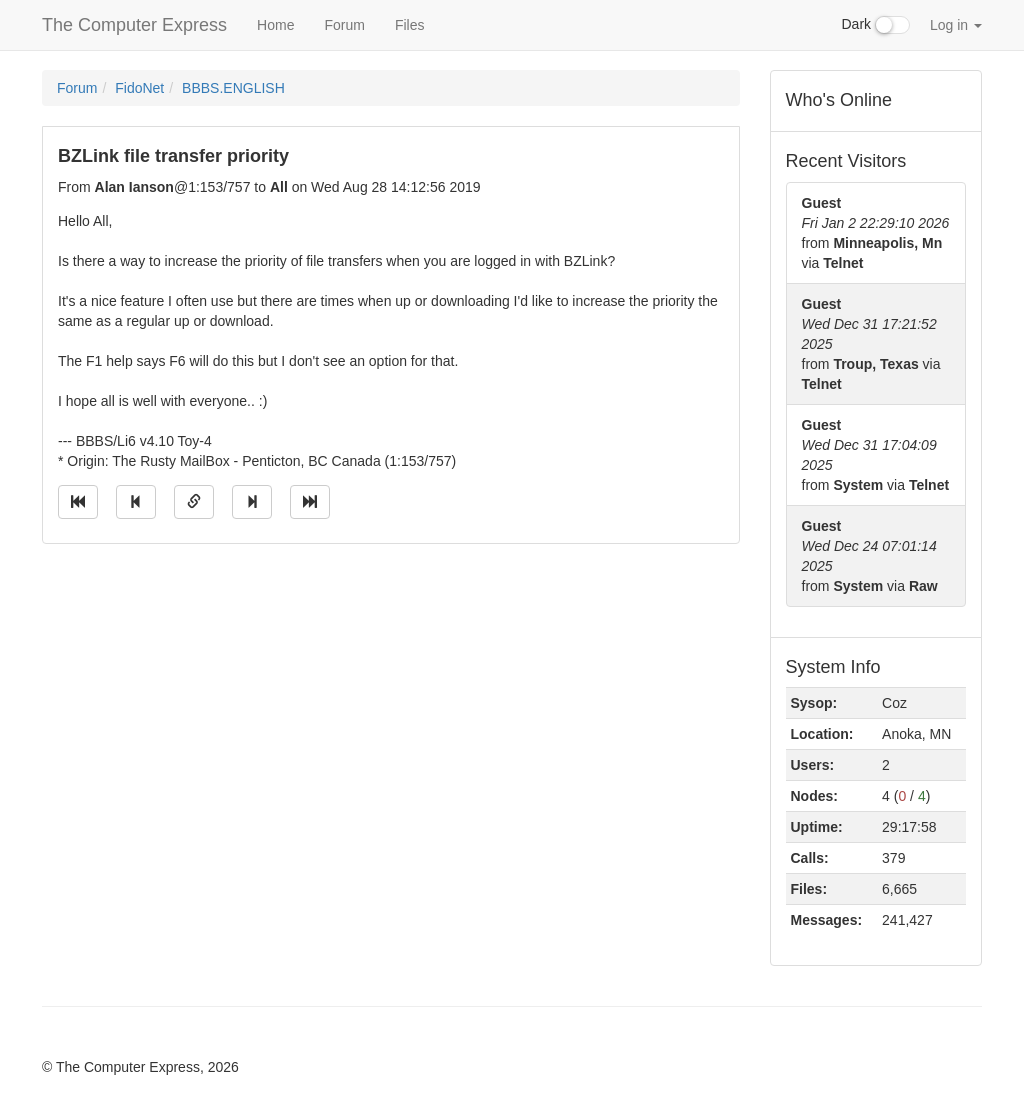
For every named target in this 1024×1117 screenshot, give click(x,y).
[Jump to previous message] (136, 502)
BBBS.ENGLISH (233, 88)
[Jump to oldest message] (78, 502)
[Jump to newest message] (310, 502)
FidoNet (139, 88)
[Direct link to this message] (194, 502)
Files (410, 25)
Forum (344, 25)
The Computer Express (134, 25)
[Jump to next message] (252, 502)
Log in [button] (956, 25)
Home (275, 25)
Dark (876, 25)
